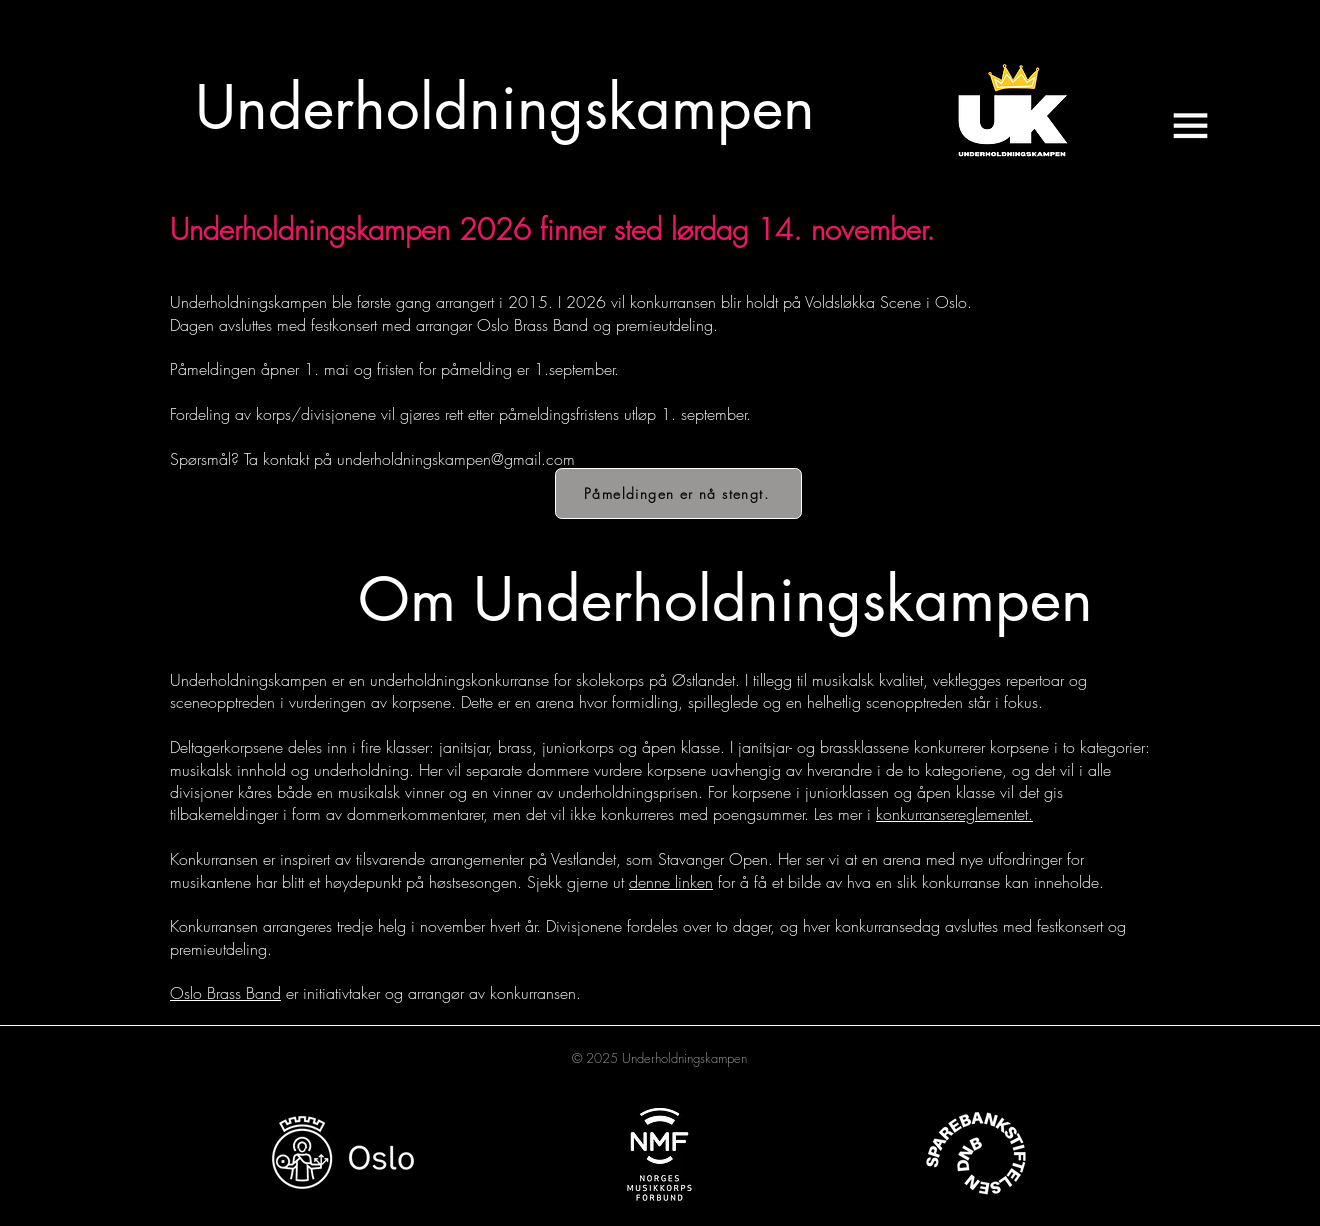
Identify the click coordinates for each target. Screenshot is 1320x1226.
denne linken (671, 882)
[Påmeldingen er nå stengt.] (678, 493)
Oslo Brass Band (225, 993)
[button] (1190, 125)
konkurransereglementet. (954, 814)
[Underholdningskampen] (505, 107)
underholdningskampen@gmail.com (456, 459)
